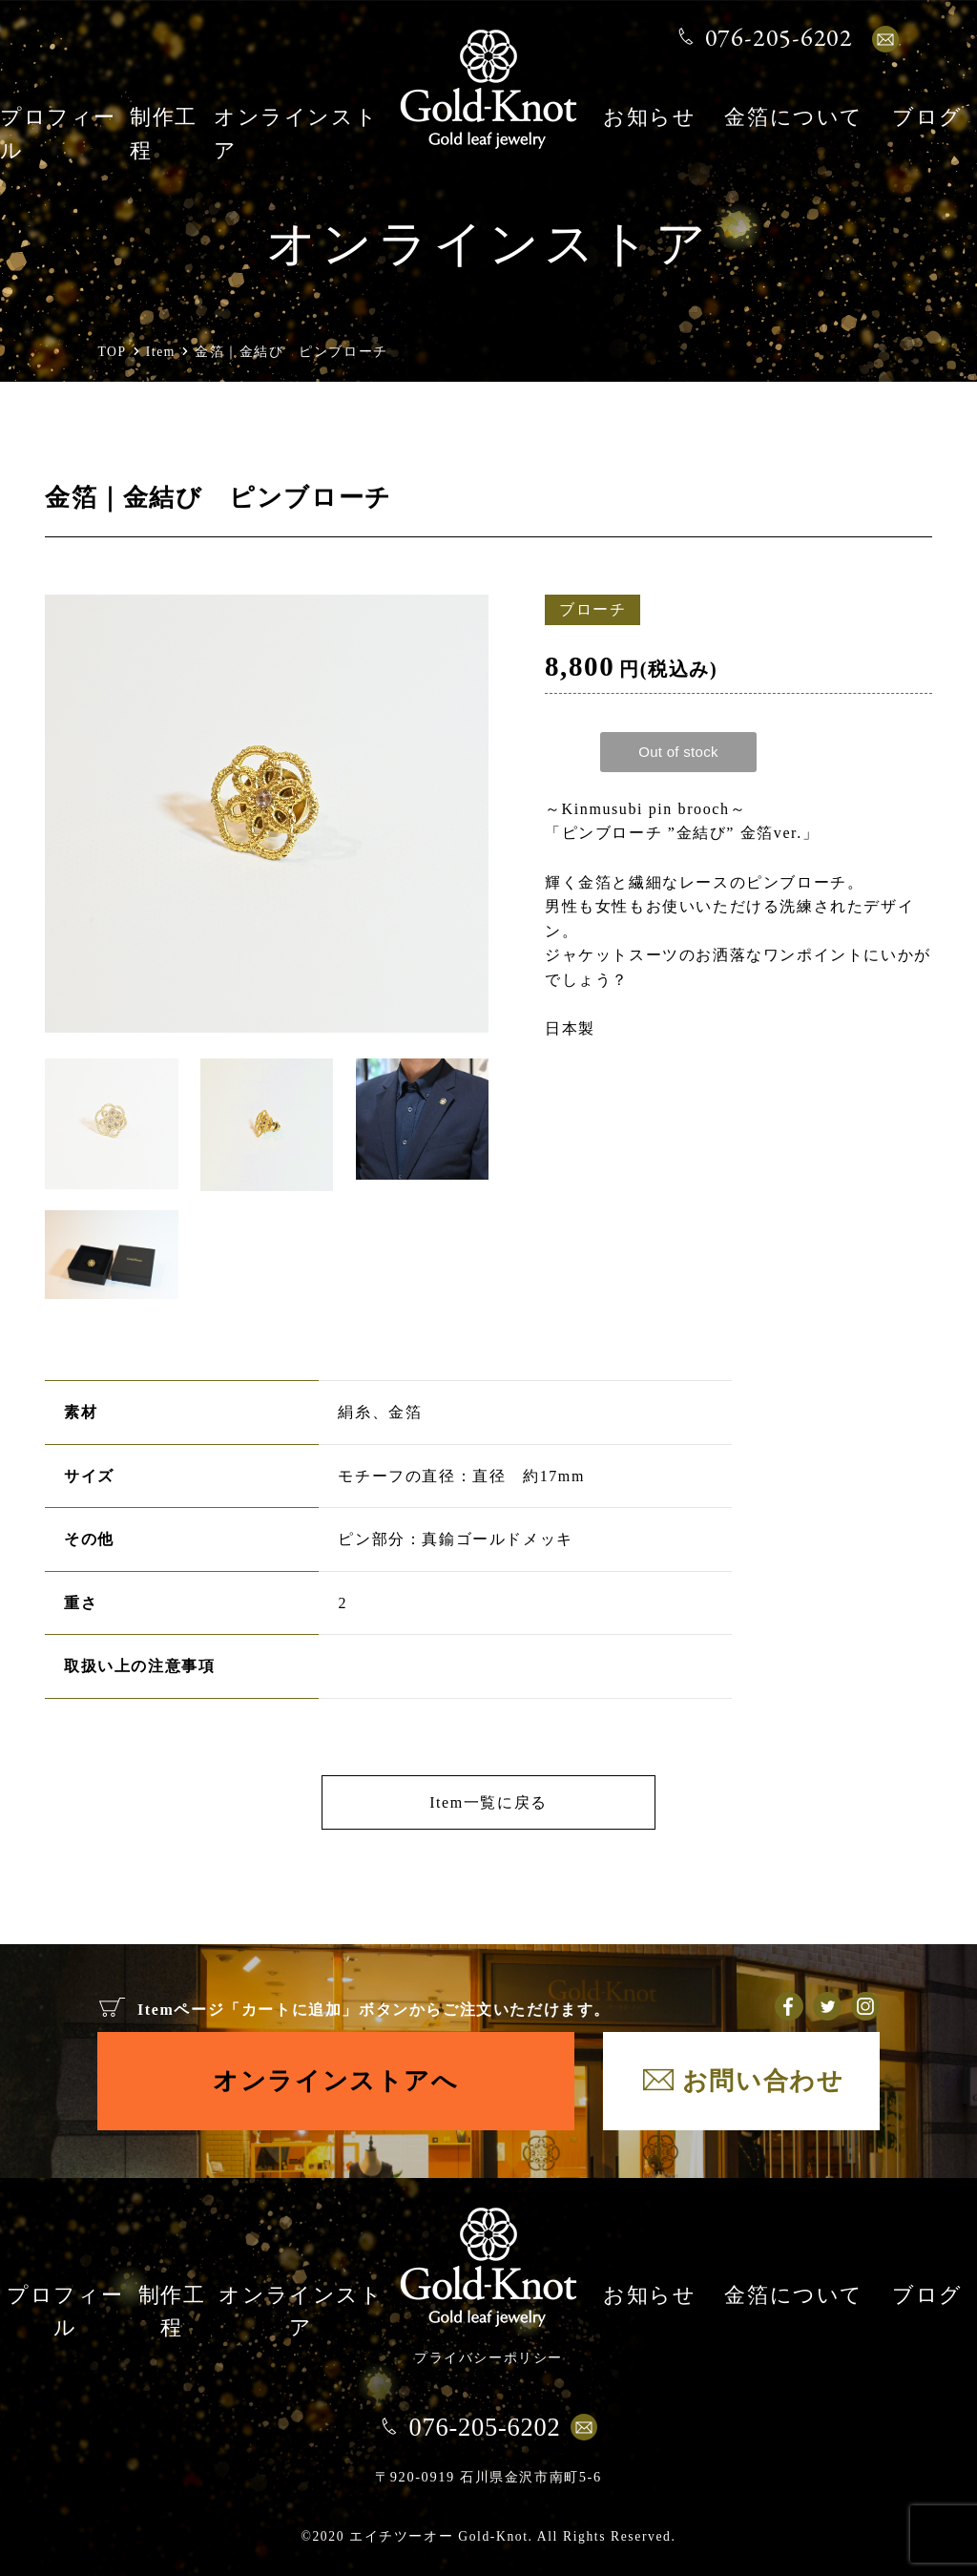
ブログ (927, 119)
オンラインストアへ (335, 2080)
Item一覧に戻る (488, 1802)
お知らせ (649, 119)
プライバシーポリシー (488, 2357)
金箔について (793, 119)
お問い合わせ (763, 2080)
